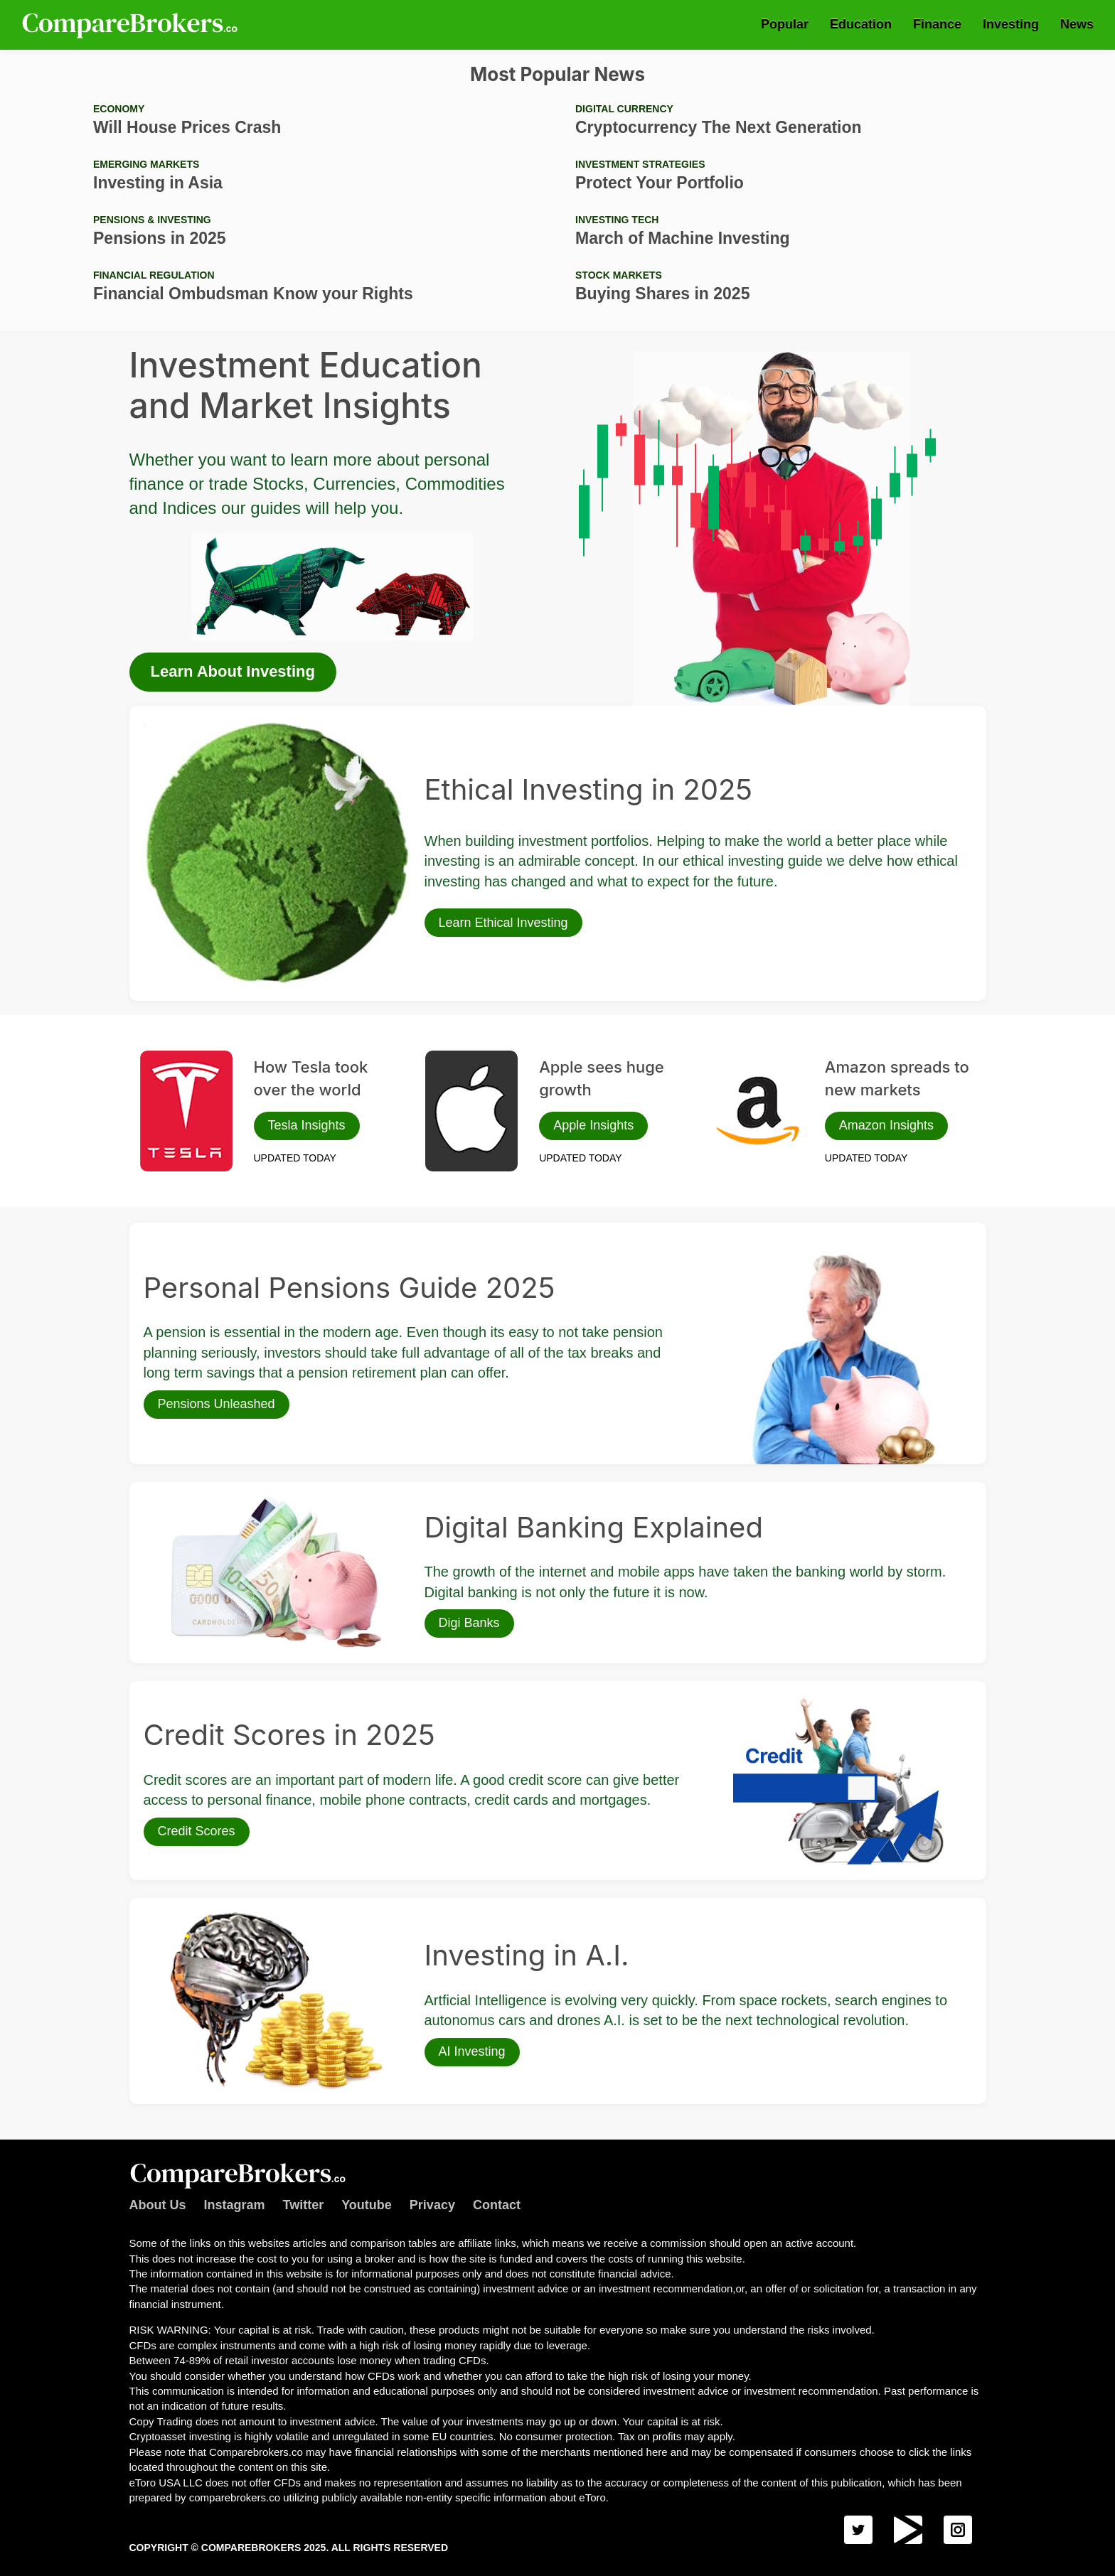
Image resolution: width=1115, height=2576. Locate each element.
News (1077, 24)
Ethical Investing (180, 727)
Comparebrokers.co (131, 25)
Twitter (303, 2205)
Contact (497, 2205)
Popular (785, 24)
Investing (1011, 24)
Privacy (432, 2205)
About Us (157, 2205)
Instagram (234, 2205)
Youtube (366, 2205)
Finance (937, 24)
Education (861, 24)
